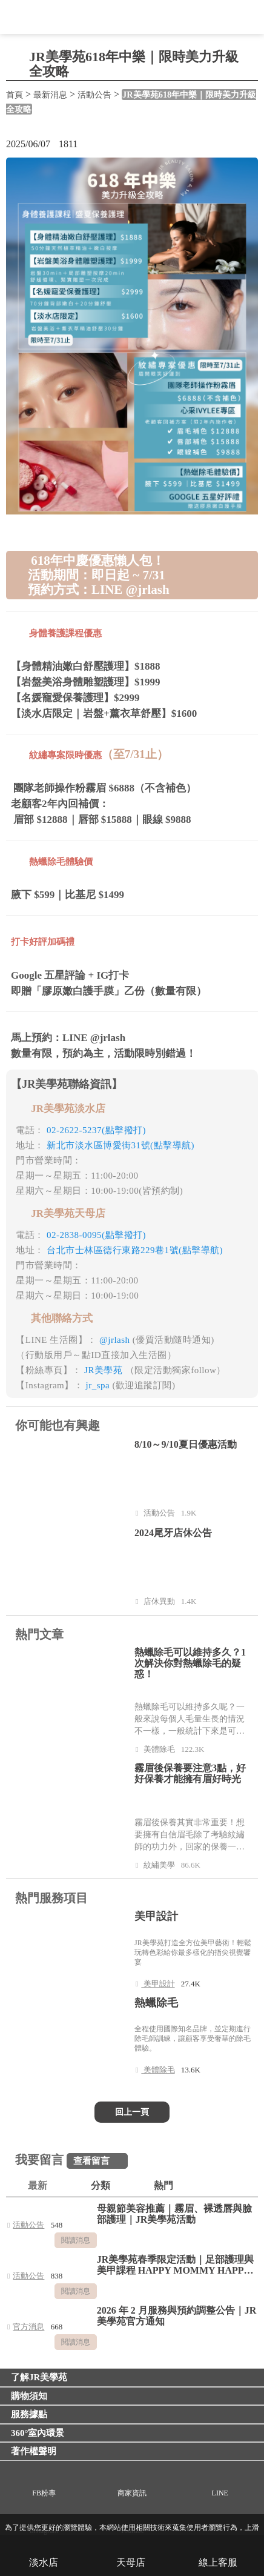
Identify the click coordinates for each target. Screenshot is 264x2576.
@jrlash (116, 1340)
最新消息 (50, 94)
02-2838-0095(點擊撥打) (96, 1235)
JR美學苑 (104, 1370)
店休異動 (161, 1600)
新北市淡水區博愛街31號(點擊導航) (120, 1145)
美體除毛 (161, 1748)
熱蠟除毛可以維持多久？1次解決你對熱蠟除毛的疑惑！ (190, 1663)
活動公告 (94, 94)
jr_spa (99, 1385)
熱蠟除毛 (156, 2002)
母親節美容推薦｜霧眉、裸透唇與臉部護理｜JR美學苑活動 (174, 2214)
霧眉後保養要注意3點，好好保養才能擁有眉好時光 (190, 1773)
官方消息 (32, 2325)
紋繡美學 (161, 1863)
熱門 (163, 2185)
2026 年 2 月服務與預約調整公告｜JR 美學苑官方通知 (177, 2315)
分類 (100, 2185)
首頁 (14, 94)
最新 (37, 2185)
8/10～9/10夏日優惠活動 (185, 1444)
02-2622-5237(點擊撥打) (96, 1130)
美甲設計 (156, 1916)
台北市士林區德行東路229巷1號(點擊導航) (135, 1250)
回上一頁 (132, 2112)
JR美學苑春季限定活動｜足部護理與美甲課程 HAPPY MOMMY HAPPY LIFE (175, 2265)
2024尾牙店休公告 (173, 1533)
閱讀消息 (75, 2240)
